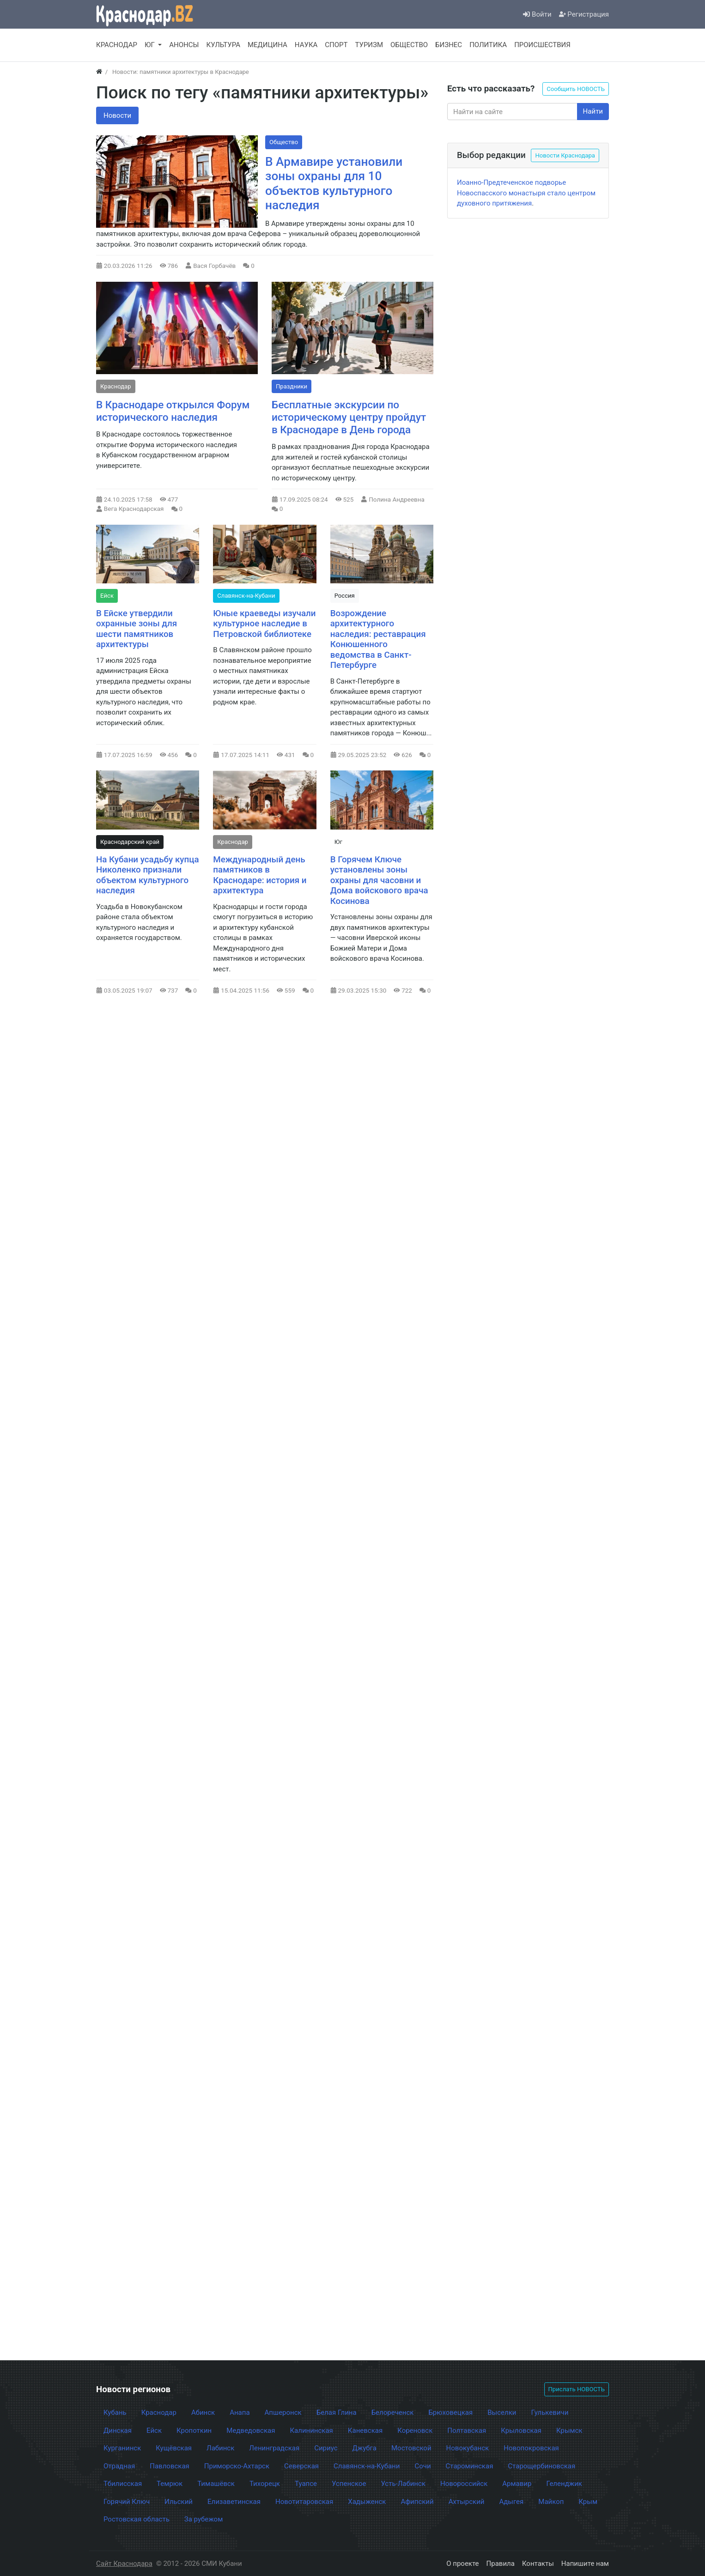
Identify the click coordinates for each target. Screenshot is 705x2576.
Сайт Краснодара (124, 2563)
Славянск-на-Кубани (246, 595)
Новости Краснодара (565, 155)
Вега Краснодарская (134, 508)
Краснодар (115, 386)
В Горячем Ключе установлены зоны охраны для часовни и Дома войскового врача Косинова (379, 880)
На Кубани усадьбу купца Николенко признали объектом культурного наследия (147, 875)
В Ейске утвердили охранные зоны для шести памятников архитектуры (136, 629)
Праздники (291, 386)
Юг (338, 841)
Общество (283, 142)
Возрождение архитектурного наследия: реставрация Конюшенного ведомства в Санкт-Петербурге (378, 639)
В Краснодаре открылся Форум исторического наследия (172, 411)
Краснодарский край (129, 841)
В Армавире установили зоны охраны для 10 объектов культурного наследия (333, 183)
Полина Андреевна (397, 499)
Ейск (107, 595)
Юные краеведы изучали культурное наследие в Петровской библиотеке (264, 623)
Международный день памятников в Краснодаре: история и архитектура (259, 875)
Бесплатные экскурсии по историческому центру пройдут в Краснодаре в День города (349, 417)
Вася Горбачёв (214, 265)
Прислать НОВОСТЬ (576, 2389)
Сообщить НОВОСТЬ (576, 88)
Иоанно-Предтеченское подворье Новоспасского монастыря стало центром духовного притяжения (526, 192)
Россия (344, 595)
